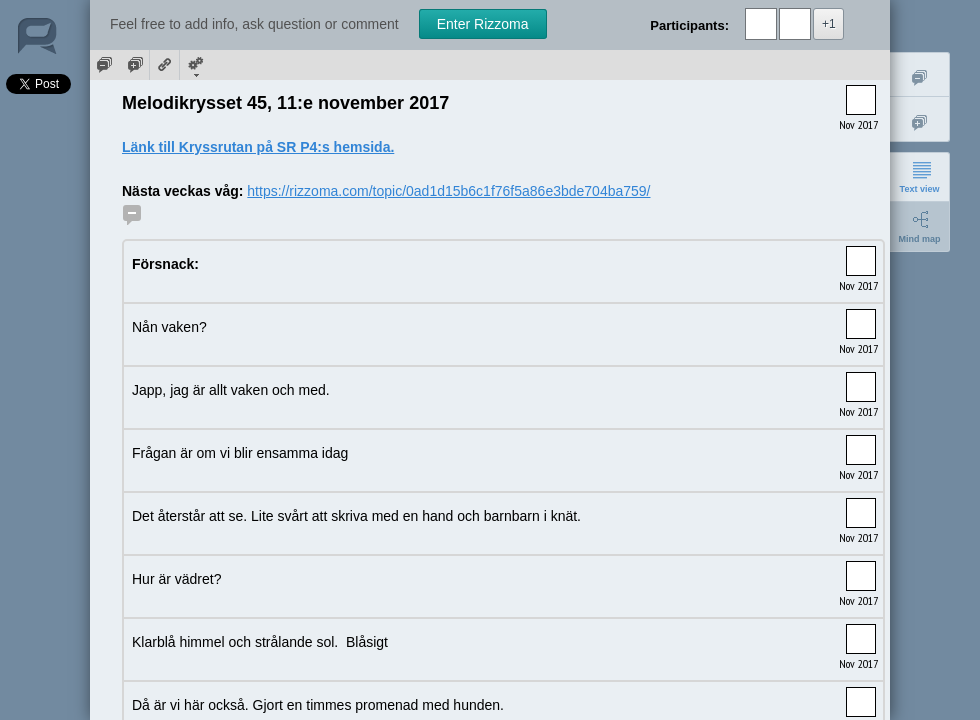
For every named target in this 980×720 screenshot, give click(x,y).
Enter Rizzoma (483, 24)
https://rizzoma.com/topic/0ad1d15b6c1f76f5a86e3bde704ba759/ (448, 191)
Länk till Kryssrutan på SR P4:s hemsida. (258, 147)
